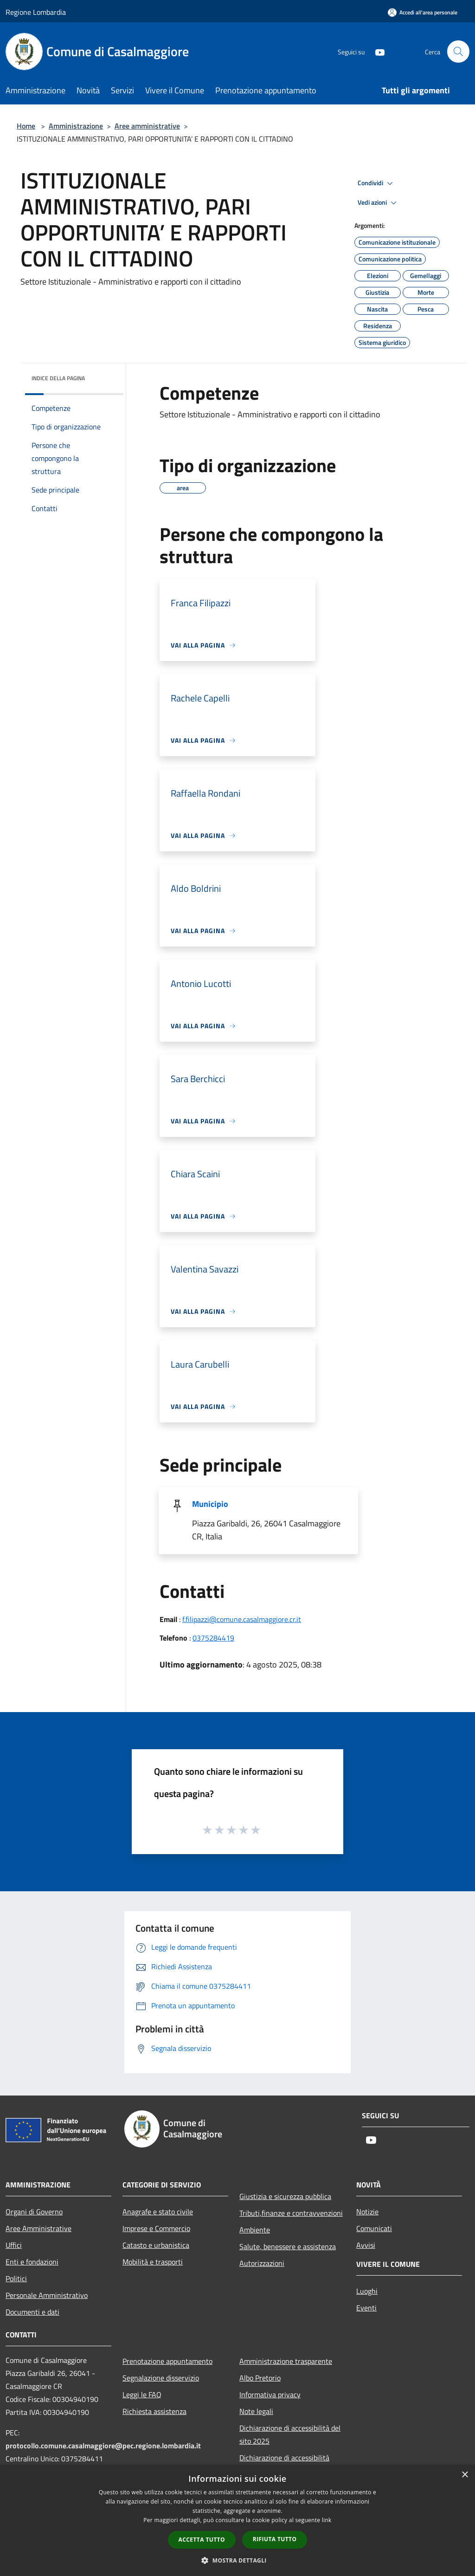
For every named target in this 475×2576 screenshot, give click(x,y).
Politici (16, 2278)
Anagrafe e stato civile (157, 2211)
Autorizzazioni (261, 2263)
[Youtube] (375, 51)
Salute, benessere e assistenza (287, 2246)
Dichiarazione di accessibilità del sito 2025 (289, 2434)
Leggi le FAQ (141, 2394)
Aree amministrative (147, 125)
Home (26, 125)
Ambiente (254, 2229)
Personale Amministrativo (47, 2295)
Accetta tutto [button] (202, 2540)
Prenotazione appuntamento (167, 2361)
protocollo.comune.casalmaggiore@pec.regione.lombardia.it (103, 2445)
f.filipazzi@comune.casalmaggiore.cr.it (241, 1619)
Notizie (367, 2211)
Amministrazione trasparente (285, 2361)
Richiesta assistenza (154, 2411)
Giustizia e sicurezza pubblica (285, 2196)
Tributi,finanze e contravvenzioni (291, 2213)
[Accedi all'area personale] (422, 12)
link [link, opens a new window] (327, 2520)
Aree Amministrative (38, 2228)
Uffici (14, 2245)
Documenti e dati (32, 2311)
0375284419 (213, 1637)
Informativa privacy (270, 2394)
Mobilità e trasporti (152, 2261)
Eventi (366, 2307)
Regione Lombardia (36, 12)
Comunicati (374, 2228)
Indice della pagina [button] (58, 378)
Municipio (210, 1504)
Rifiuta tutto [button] (275, 2539)
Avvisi (365, 2245)
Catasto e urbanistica (155, 2245)
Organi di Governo (34, 2211)
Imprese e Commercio (156, 2228)
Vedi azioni (378, 202)
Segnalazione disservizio (160, 2377)
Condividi (377, 183)
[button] (237, 2560)
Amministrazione (76, 125)
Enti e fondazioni (32, 2261)
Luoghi (367, 2291)
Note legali (256, 2411)
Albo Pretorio (260, 2377)
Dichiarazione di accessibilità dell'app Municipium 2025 (284, 2464)
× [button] (464, 2475)
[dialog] (237, 2520)
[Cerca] (458, 51)
